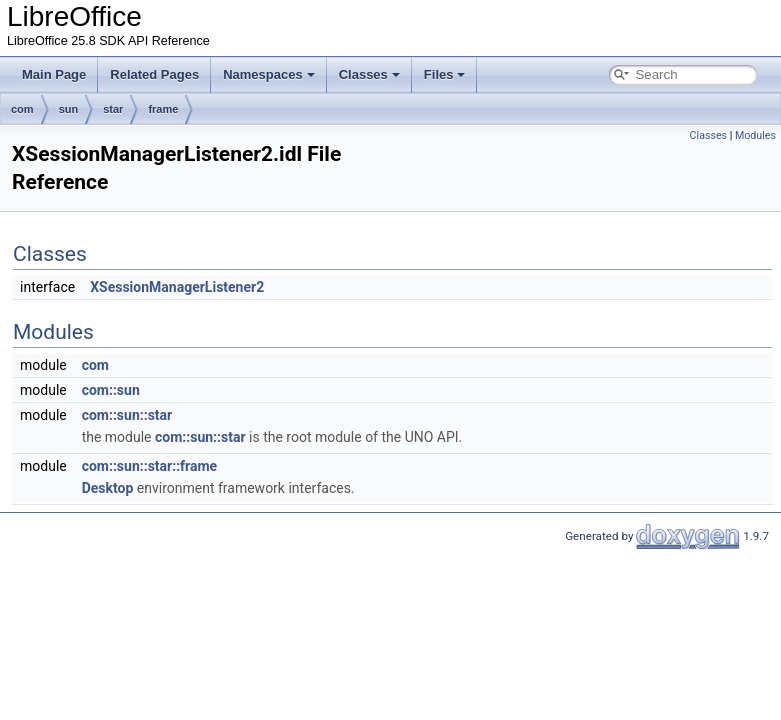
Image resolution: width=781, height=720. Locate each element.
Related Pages (154, 74)
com (22, 109)
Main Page (54, 74)
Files (445, 74)
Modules (755, 135)
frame (163, 109)
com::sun (111, 390)
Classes (369, 74)
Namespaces (269, 74)
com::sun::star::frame (150, 466)
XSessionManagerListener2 (177, 287)
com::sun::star (127, 415)
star (113, 109)
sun (69, 109)
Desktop (108, 488)
